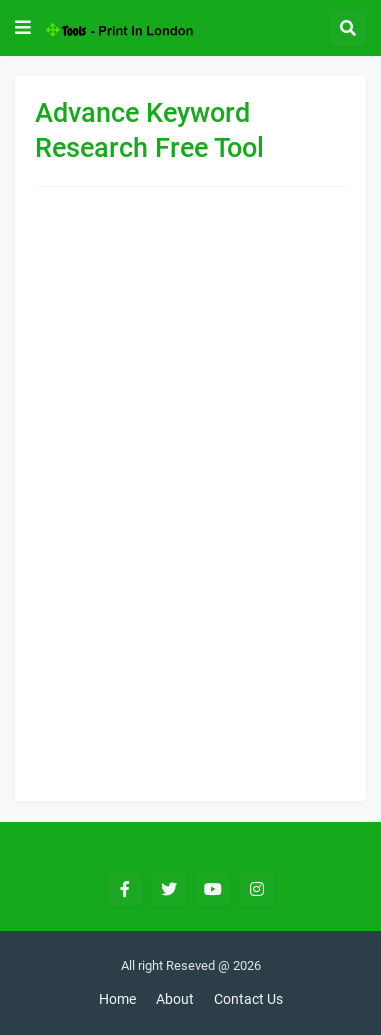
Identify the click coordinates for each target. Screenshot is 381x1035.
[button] (23, 28)
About (175, 999)
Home (117, 999)
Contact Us (248, 999)
